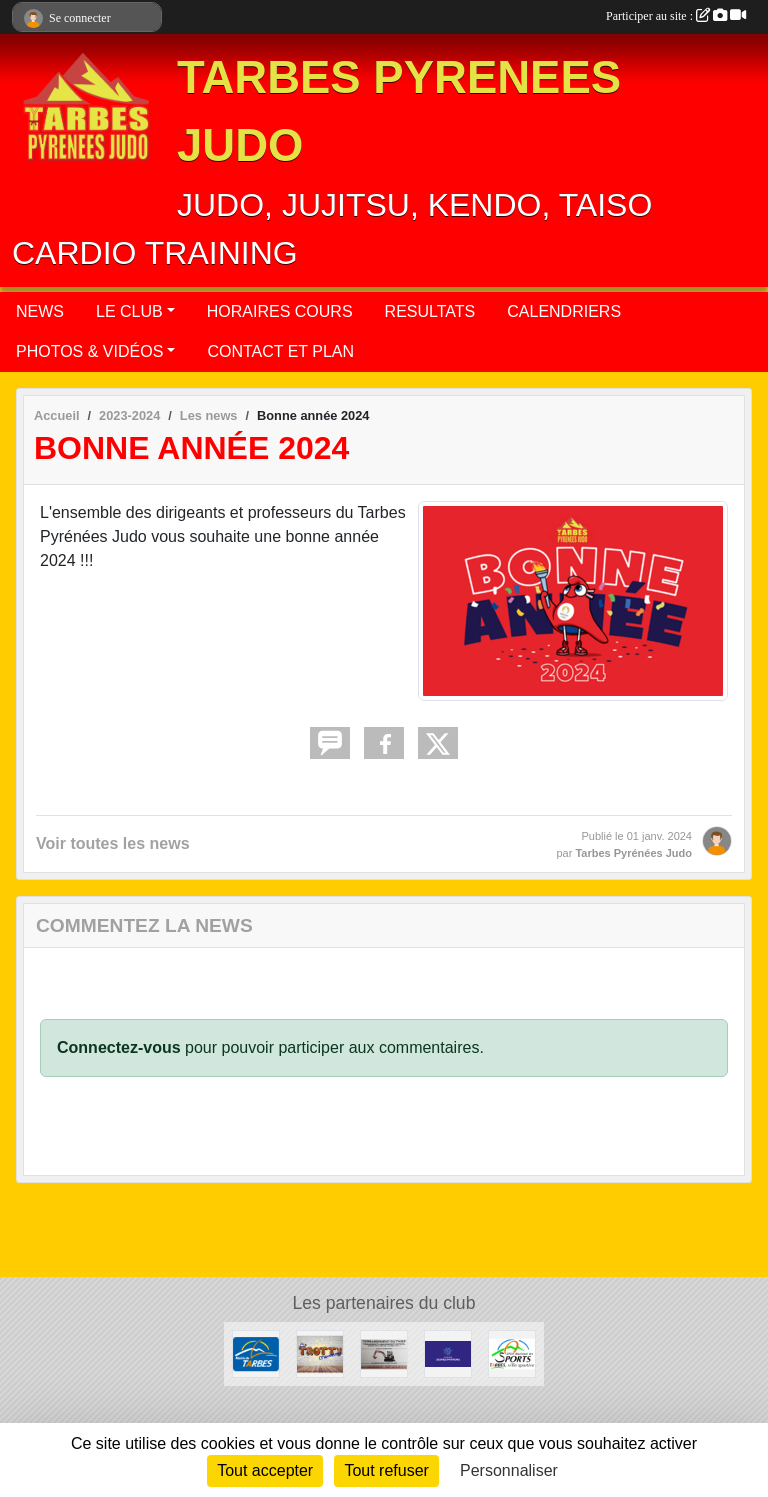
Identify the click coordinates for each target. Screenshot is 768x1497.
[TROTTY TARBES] (320, 1352)
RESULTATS (430, 311)
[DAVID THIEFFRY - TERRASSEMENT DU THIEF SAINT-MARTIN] (384, 1352)
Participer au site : (676, 16)
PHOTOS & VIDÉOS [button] (89, 351)
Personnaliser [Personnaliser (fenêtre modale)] (509, 1470)
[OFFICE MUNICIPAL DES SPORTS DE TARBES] (512, 1352)
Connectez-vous (119, 1047)
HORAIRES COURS (280, 311)
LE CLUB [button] (129, 311)
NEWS (40, 311)
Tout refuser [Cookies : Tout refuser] (386, 1470)
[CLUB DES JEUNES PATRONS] (448, 1352)
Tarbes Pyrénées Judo (633, 853)
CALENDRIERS (564, 311)
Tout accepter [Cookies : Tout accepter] (265, 1470)
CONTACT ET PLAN (280, 351)
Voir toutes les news (113, 843)
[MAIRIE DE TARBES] (256, 1352)
